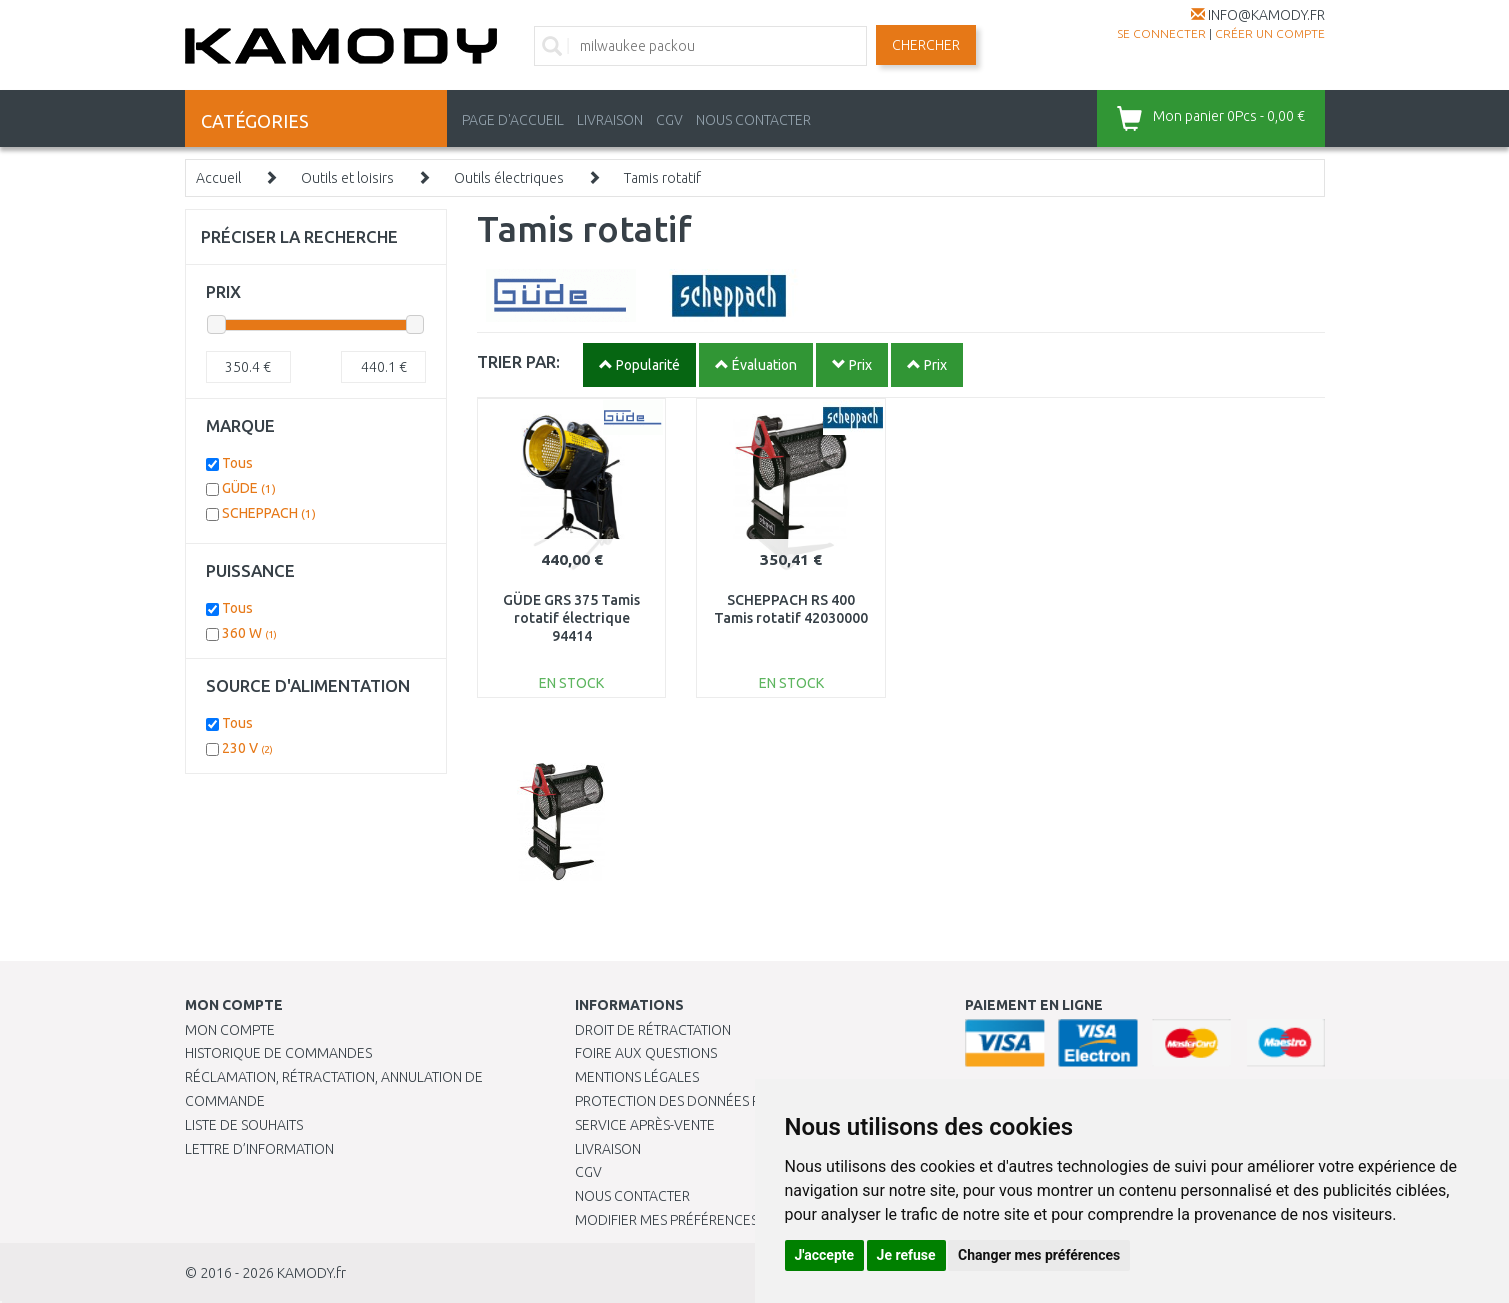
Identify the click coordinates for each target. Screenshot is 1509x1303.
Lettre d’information (259, 1149)
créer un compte (1270, 33)
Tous (237, 463)
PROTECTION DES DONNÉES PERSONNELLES (712, 1101)
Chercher (926, 45)
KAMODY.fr (311, 1273)
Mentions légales (637, 1077)
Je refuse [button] (906, 1255)
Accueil (218, 178)
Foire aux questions (646, 1053)
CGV (669, 120)
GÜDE (249, 488)
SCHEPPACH (269, 513)
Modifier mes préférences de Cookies (707, 1220)
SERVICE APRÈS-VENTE (645, 1125)
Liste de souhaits (244, 1125)
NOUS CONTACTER (753, 120)
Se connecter (1161, 33)
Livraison (608, 1149)
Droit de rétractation (653, 1030)
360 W (249, 633)
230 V (247, 748)
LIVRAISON (610, 120)
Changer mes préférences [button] (1039, 1255)
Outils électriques (509, 178)
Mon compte (230, 1030)
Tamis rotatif (662, 178)
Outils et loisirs (347, 178)
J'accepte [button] (825, 1255)
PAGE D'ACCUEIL (513, 120)
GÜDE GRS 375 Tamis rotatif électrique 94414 (571, 618)
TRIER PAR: (518, 361)
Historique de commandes (278, 1053)
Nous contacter (632, 1196)
